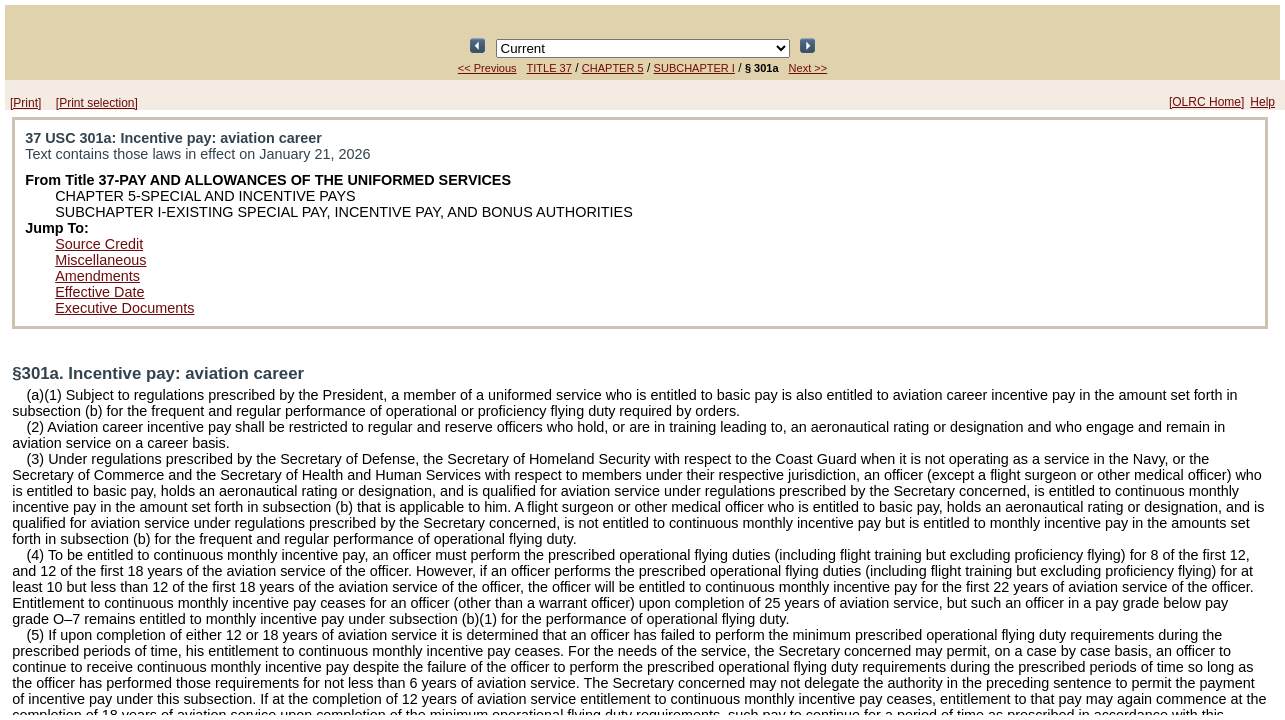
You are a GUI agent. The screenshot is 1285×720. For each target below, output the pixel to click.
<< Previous (487, 68)
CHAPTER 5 (613, 68)
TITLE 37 (549, 68)
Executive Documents (124, 308)
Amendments (97, 276)
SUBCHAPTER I (694, 68)
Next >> (808, 68)
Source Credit (99, 244)
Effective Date (99, 292)
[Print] (25, 103)
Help (1262, 102)
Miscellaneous (100, 260)
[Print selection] (97, 103)
